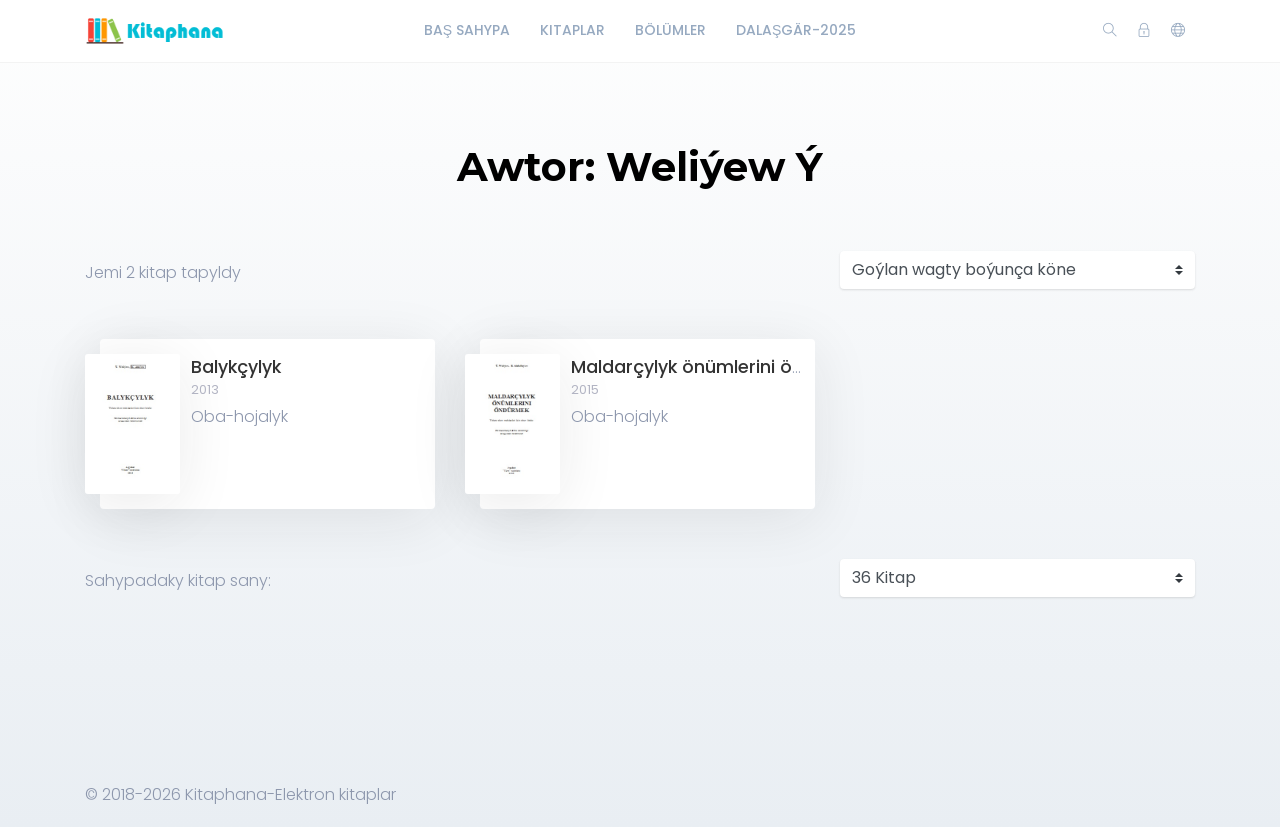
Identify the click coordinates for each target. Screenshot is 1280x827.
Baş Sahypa (467, 30)
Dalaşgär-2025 (796, 30)
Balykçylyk (236, 367)
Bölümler (670, 30)
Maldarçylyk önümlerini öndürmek (721, 367)
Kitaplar (572, 30)
